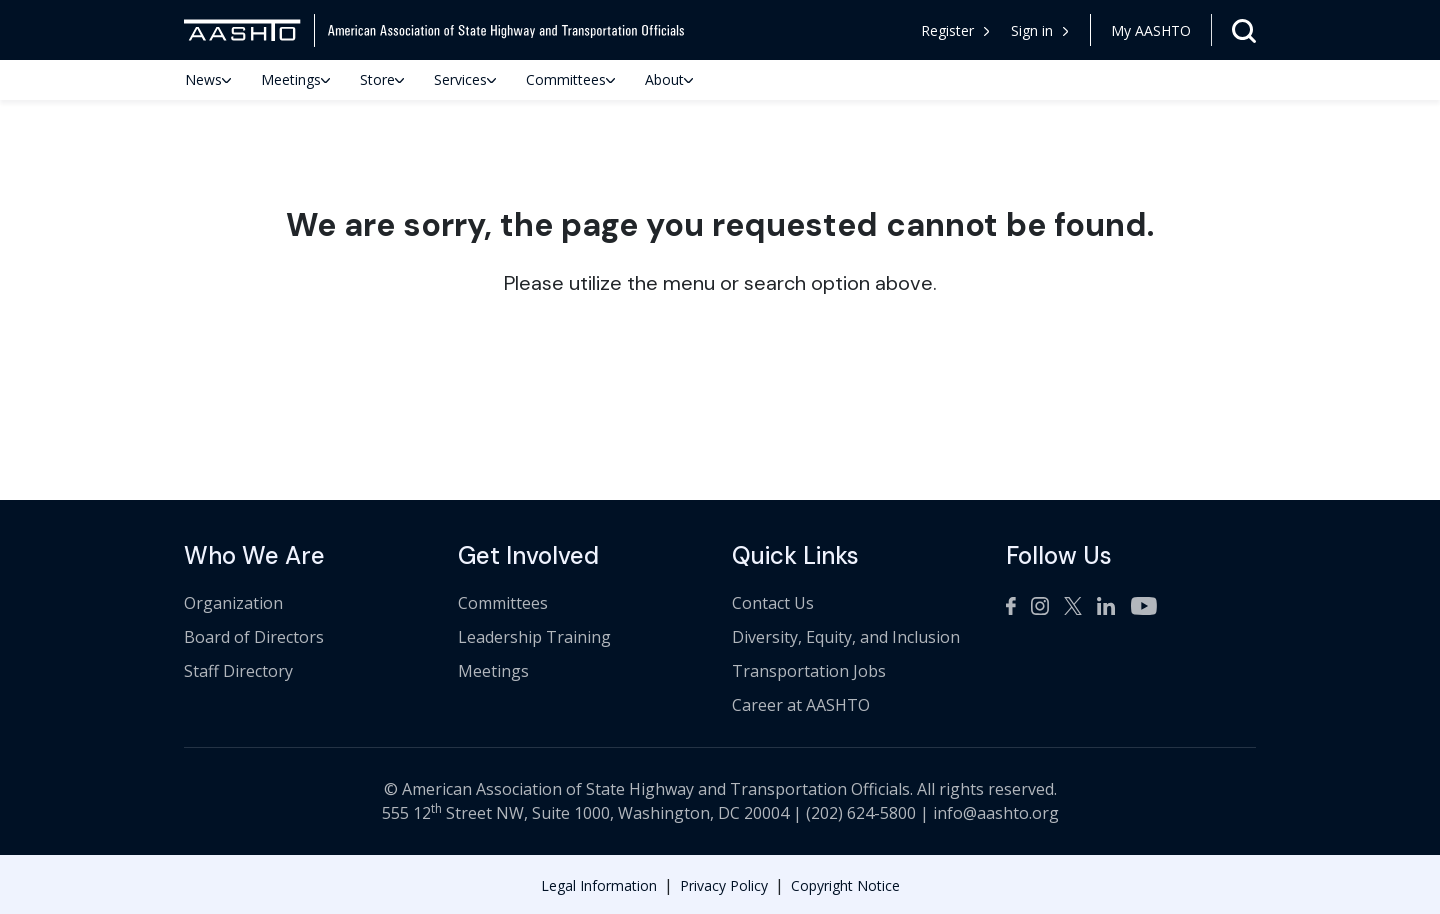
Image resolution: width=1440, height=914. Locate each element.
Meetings (295, 80)
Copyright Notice (845, 885)
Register (955, 30)
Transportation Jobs (809, 671)
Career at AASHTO (801, 705)
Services (465, 80)
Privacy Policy (724, 885)
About (669, 80)
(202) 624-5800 (861, 813)
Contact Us (773, 603)
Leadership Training (534, 637)
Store (382, 80)
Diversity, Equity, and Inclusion (846, 637)
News (208, 80)
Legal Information (599, 885)
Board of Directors (254, 637)
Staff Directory (238, 671)
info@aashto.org (996, 813)
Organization (233, 603)
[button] (1040, 30)
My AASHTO (1151, 30)
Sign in (1039, 30)
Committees (570, 80)
